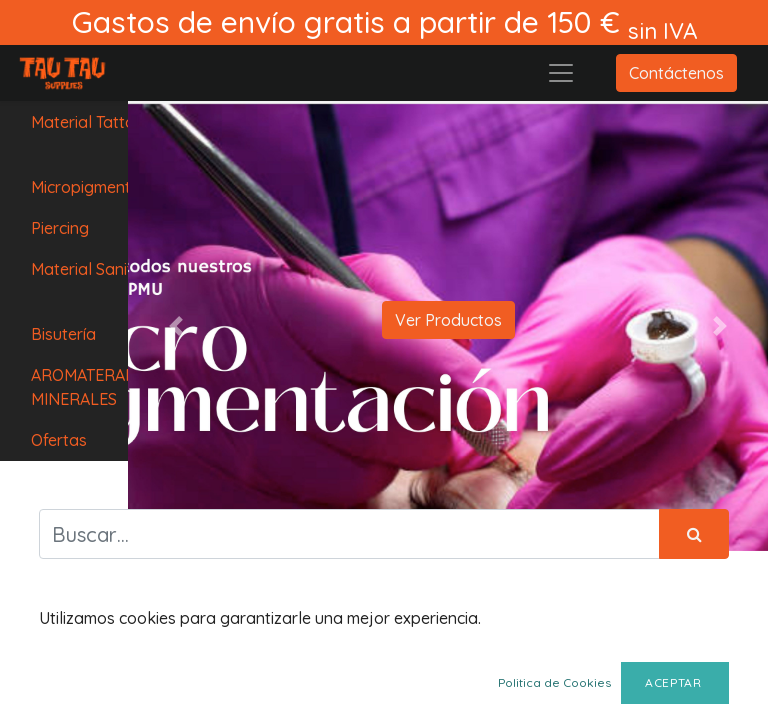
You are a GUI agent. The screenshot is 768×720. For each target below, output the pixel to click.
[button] (176, 326)
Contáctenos (676, 73)
